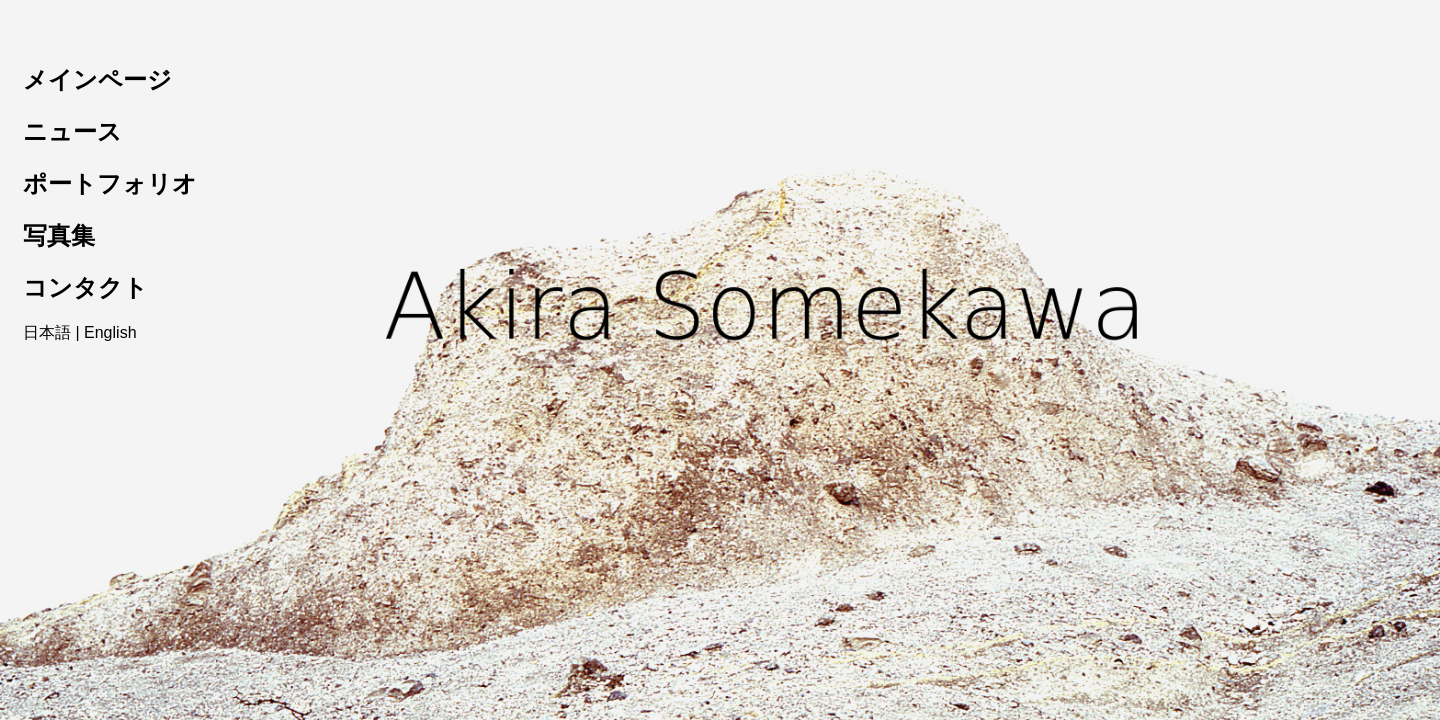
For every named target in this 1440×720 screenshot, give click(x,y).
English (110, 332)
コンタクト (85, 287)
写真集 (59, 235)
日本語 (47, 332)
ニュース (72, 131)
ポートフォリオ (110, 183)
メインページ (97, 79)
